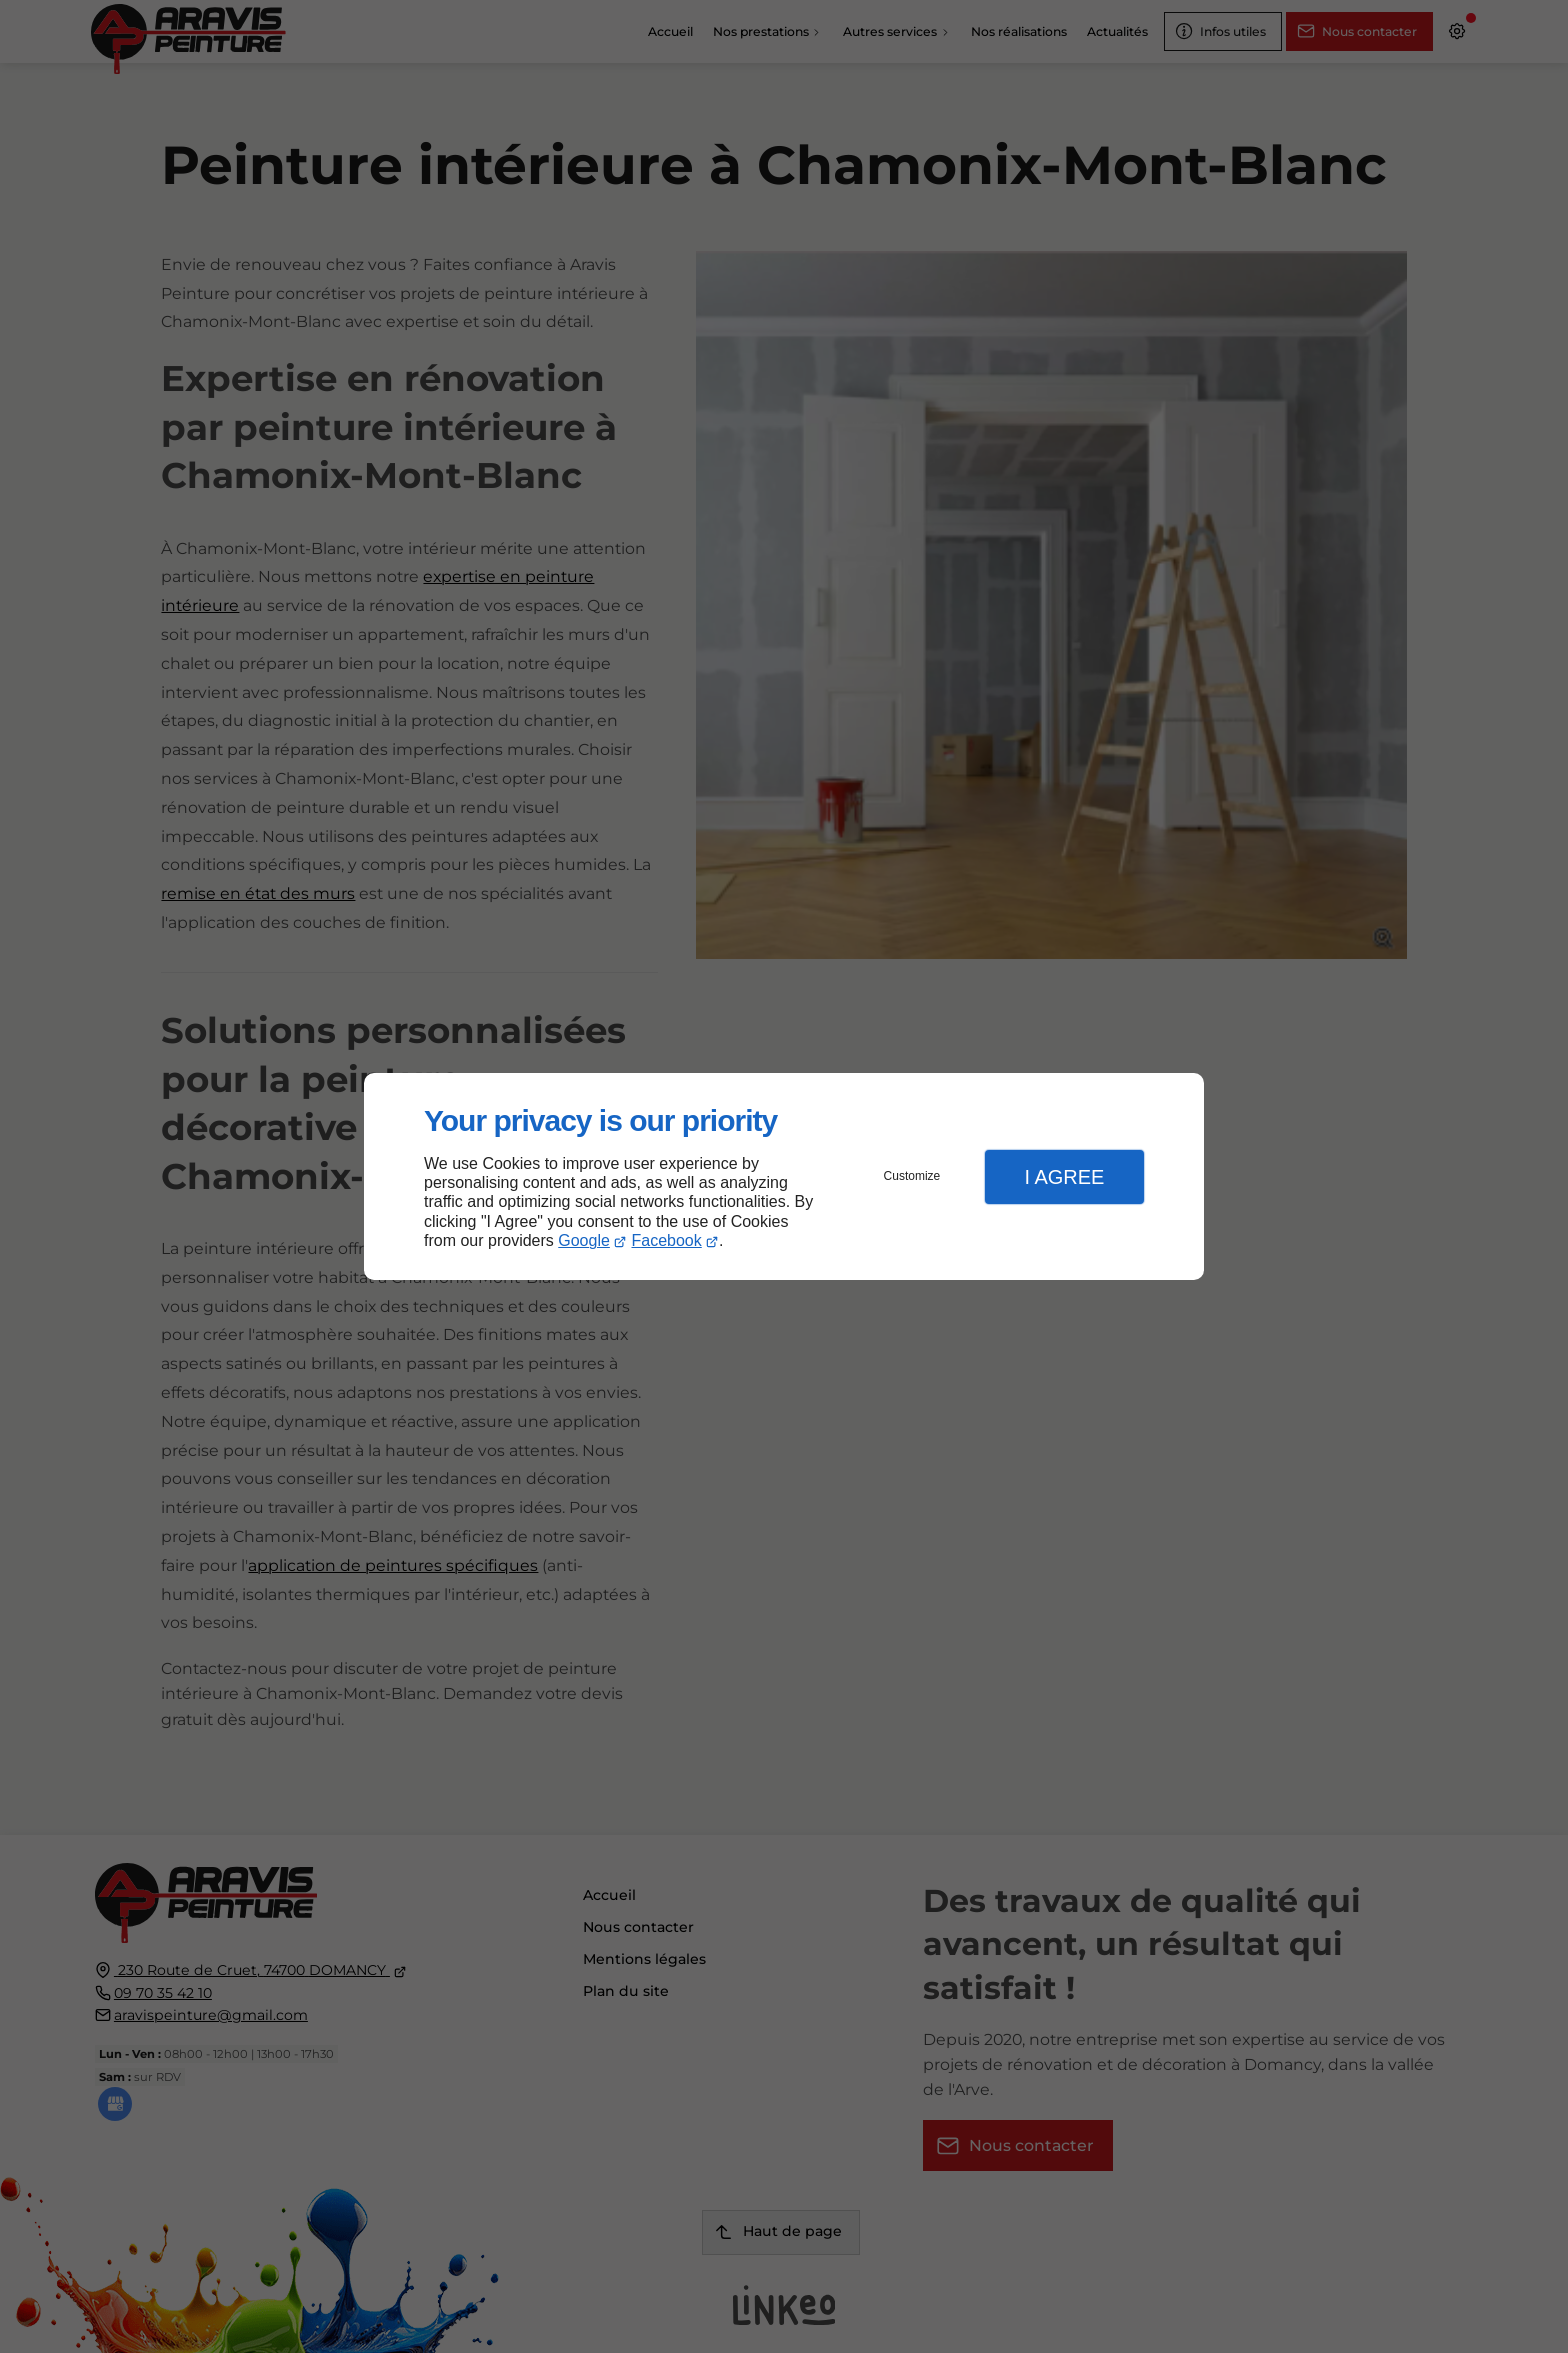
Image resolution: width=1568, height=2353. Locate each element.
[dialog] (784, 1176)
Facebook (667, 1240)
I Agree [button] (1064, 1177)
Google (584, 1240)
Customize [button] (912, 1176)
